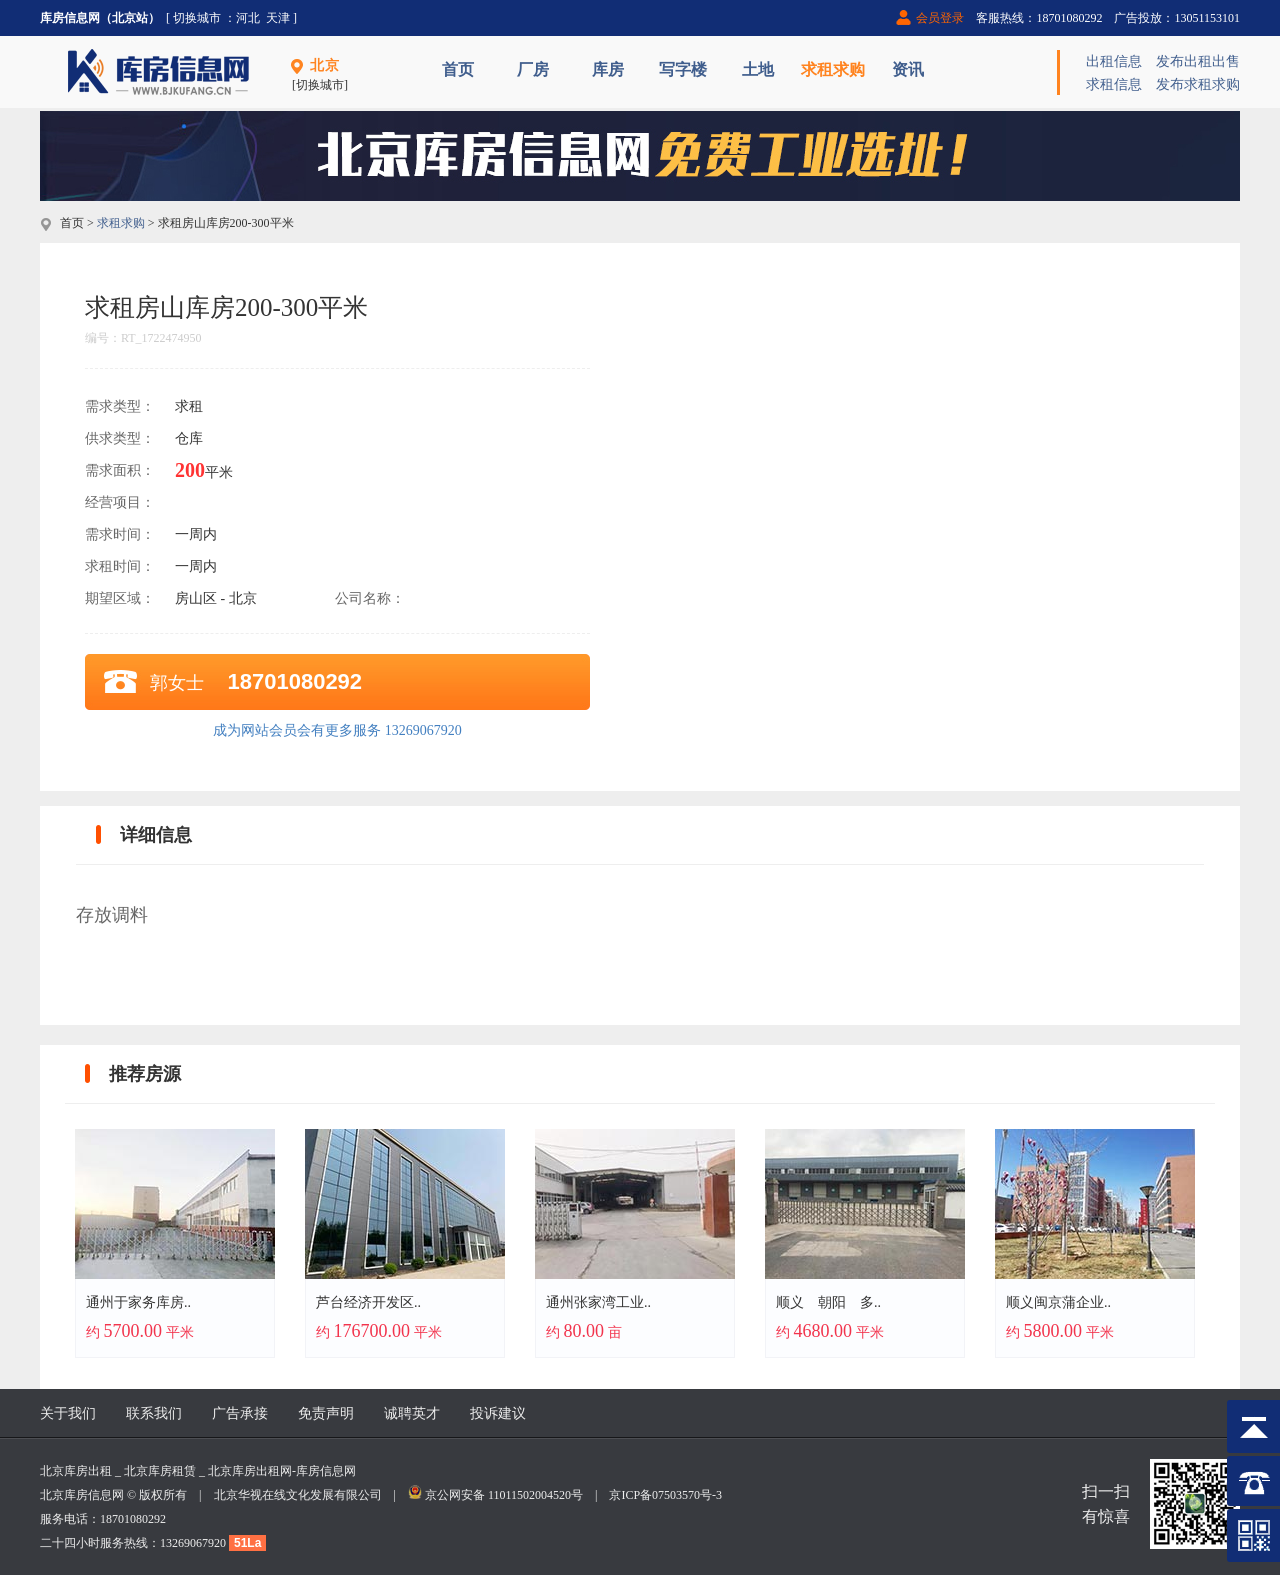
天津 (278, 18)
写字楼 (683, 69)
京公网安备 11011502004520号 (504, 1495)
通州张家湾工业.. (598, 1302)
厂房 (533, 69)
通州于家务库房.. (138, 1302)
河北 (248, 18)
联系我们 (154, 1413)
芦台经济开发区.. (368, 1302)
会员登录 (940, 18)
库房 (608, 69)
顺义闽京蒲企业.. (1058, 1302)
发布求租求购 (1198, 84)
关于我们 (68, 1413)
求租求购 (833, 69)
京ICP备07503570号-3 (665, 1495)
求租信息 (1114, 84)
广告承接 (240, 1413)
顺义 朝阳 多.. (828, 1302)
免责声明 (326, 1413)
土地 (758, 69)
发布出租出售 (1198, 61)
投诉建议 (498, 1413)
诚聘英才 (412, 1413)
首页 (458, 69)
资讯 (908, 69)
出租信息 (1114, 61)
